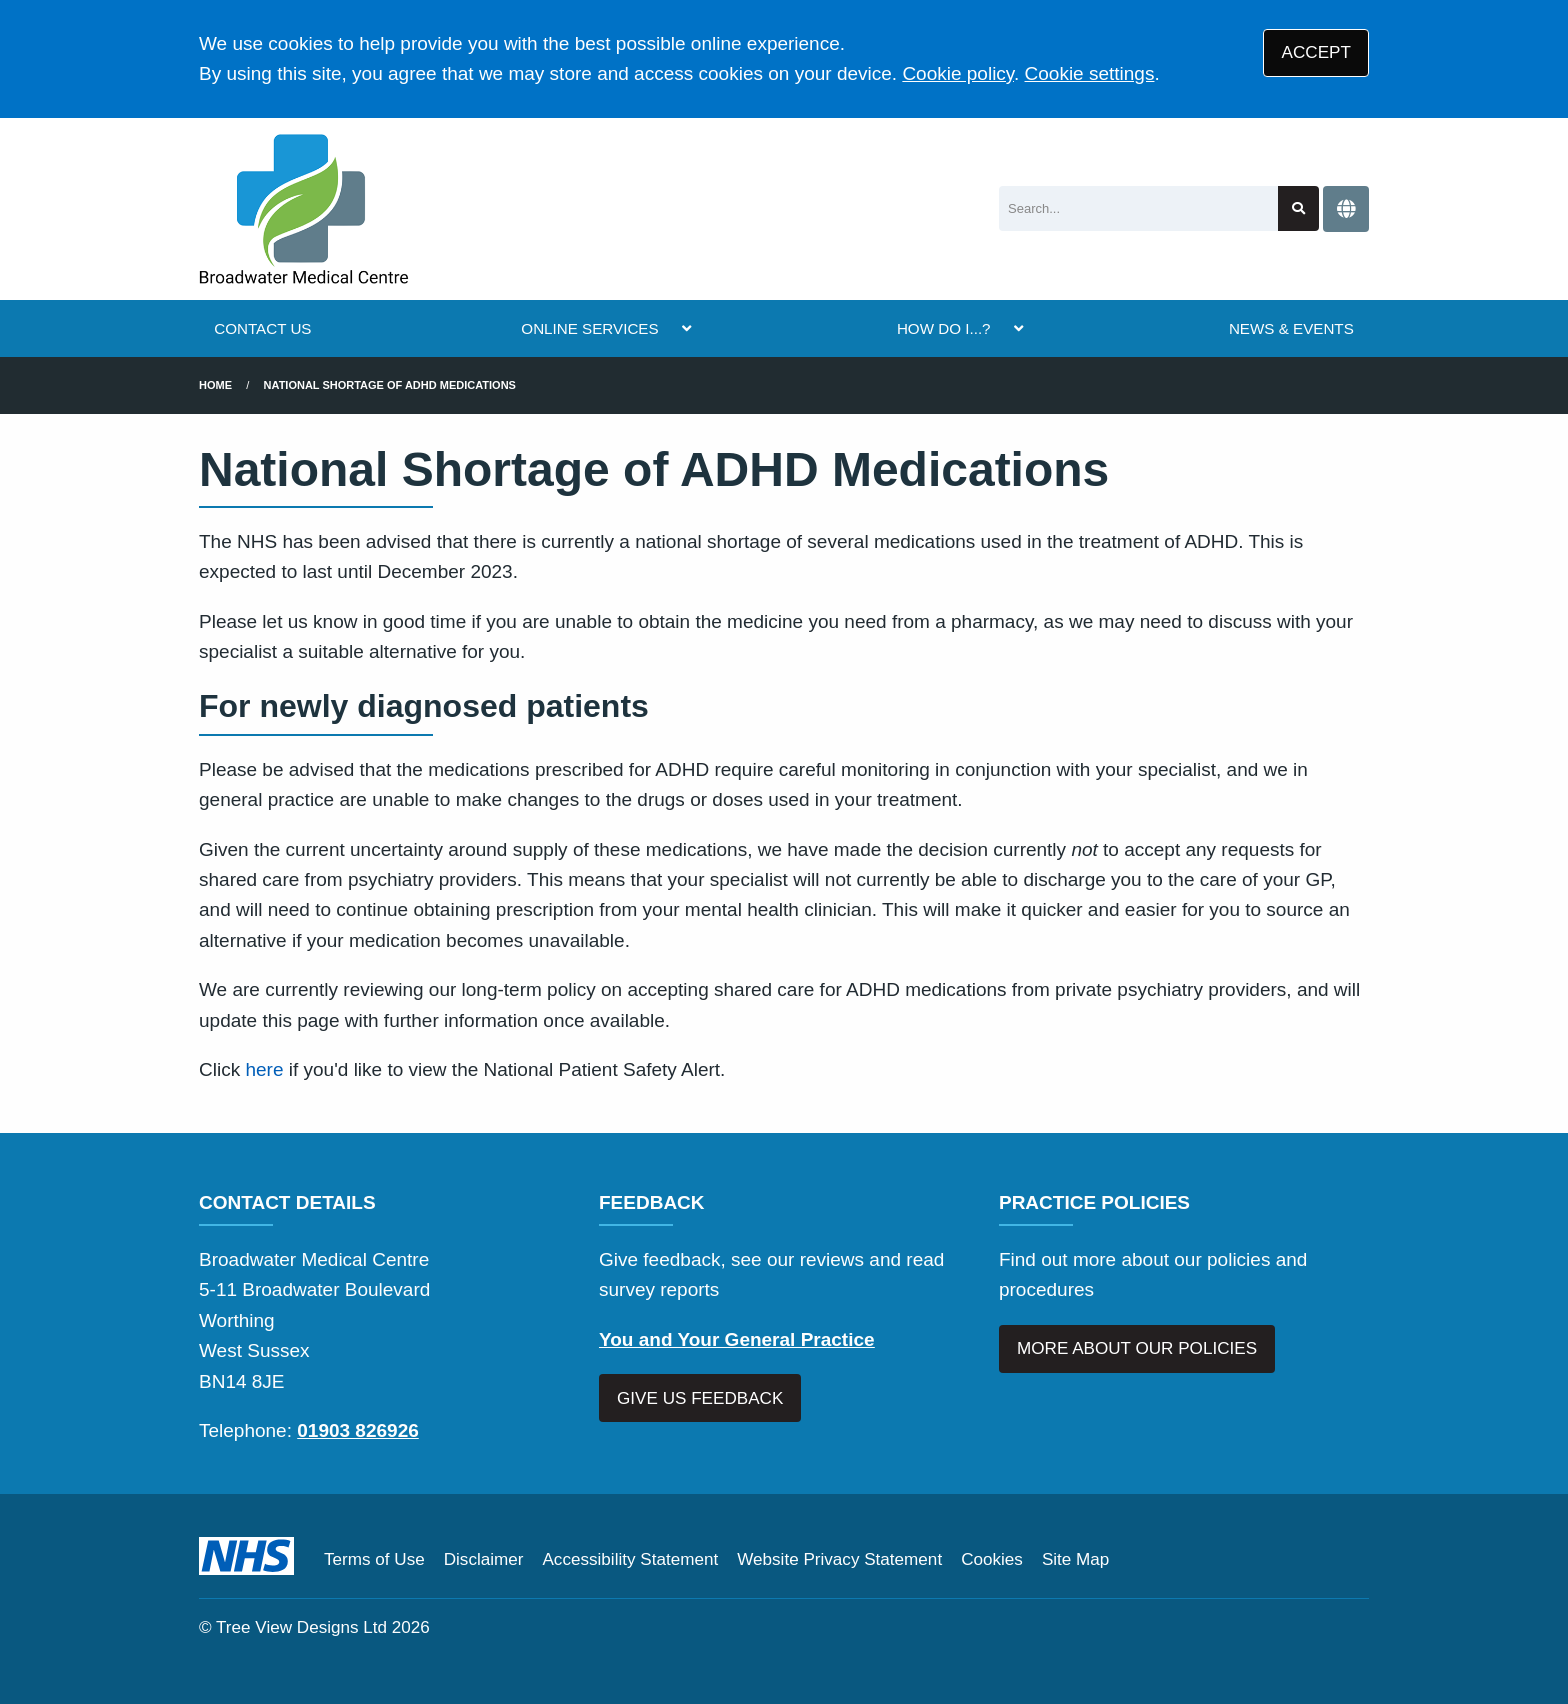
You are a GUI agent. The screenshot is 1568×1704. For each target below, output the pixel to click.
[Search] (1138, 208)
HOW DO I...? (944, 328)
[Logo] (304, 209)
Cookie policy (958, 73)
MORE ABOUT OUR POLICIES (1137, 1348)
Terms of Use (374, 1559)
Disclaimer (484, 1559)
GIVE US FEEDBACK (700, 1398)
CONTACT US (262, 328)
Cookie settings (1090, 73)
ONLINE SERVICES (589, 328)
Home (215, 385)
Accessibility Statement (630, 1559)
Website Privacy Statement (839, 1559)
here (264, 1069)
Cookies (992, 1559)
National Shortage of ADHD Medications (390, 385)
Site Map (1075, 1559)
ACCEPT (1316, 52)
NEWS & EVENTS (1291, 328)
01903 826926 (358, 1430)
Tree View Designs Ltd (301, 1627)
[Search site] (1298, 208)
